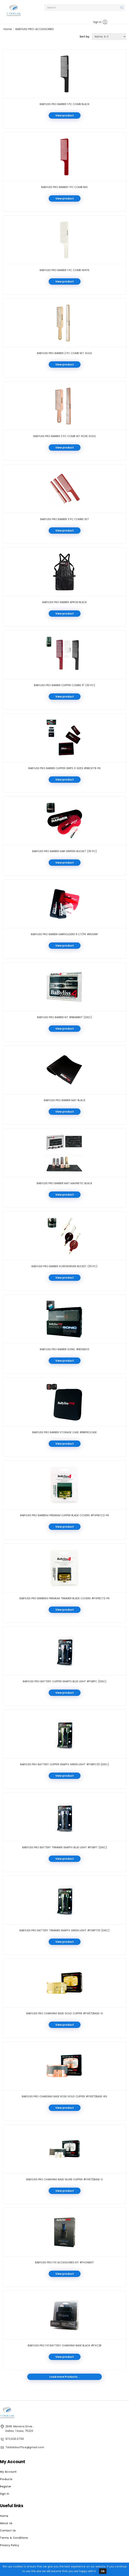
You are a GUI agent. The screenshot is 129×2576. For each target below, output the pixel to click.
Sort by (84, 36)
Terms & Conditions (14, 2538)
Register (5, 2486)
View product (64, 115)
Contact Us (8, 2530)
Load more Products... (64, 2377)
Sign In (100, 22)
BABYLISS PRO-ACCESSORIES (34, 29)
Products (6, 2479)
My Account (8, 2472)
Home (8, 29)
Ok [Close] (103, 2571)
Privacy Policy (9, 2545)
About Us (6, 2523)
